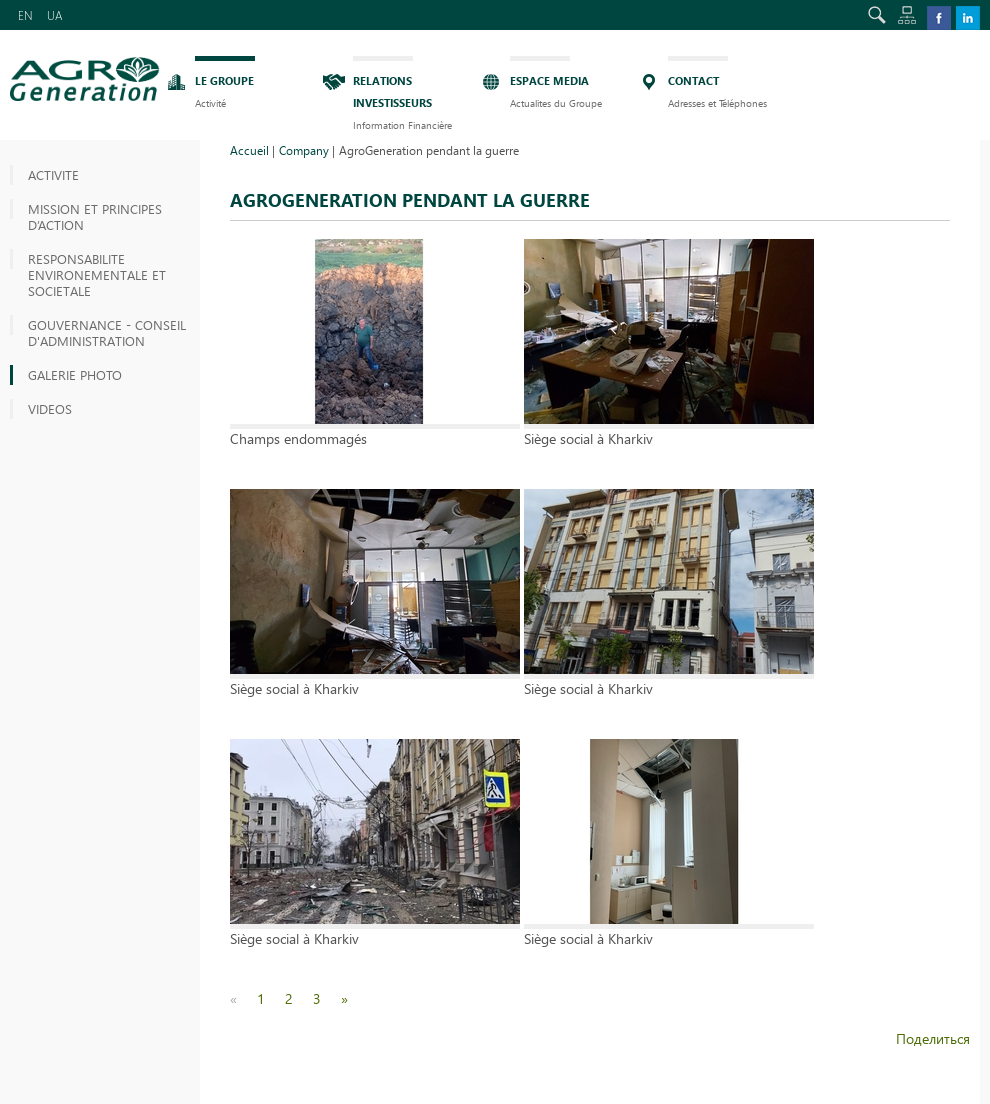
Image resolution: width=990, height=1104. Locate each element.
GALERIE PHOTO (75, 374)
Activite (53, 174)
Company (304, 150)
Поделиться (933, 1038)
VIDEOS (50, 408)
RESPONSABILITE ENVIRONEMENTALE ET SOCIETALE (97, 274)
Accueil (249, 150)
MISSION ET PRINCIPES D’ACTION (95, 216)
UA (55, 15)
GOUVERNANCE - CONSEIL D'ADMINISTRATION (107, 332)
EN (25, 15)
